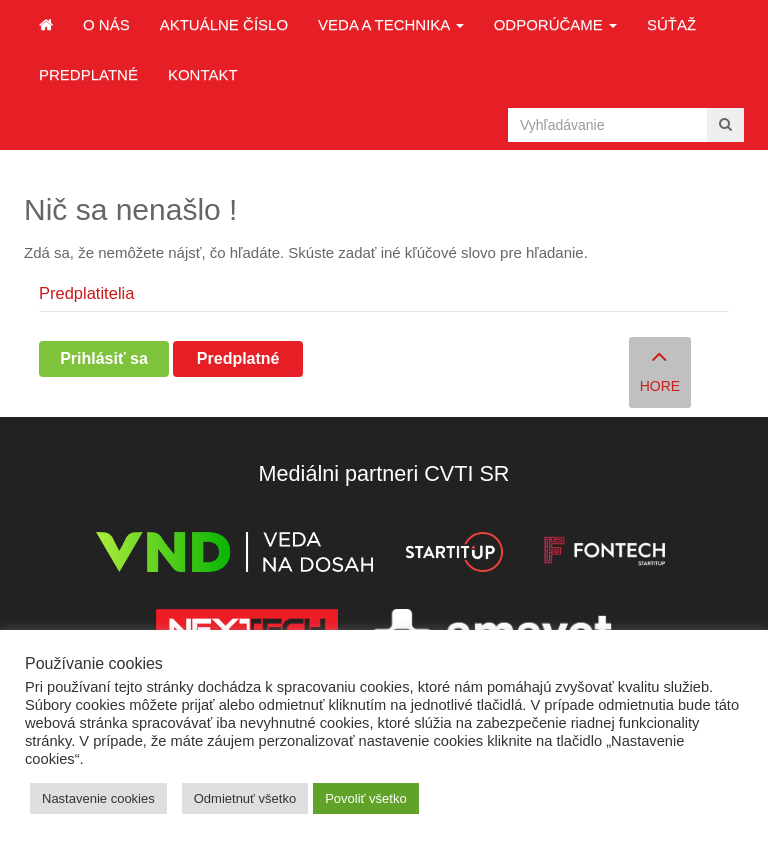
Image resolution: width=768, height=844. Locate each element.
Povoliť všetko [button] (365, 798)
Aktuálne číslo (224, 24)
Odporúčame (555, 24)
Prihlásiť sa (104, 358)
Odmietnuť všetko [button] (245, 798)
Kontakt (203, 74)
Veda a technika (391, 24)
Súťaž (671, 24)
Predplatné (88, 74)
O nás (106, 24)
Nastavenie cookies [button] (98, 798)
